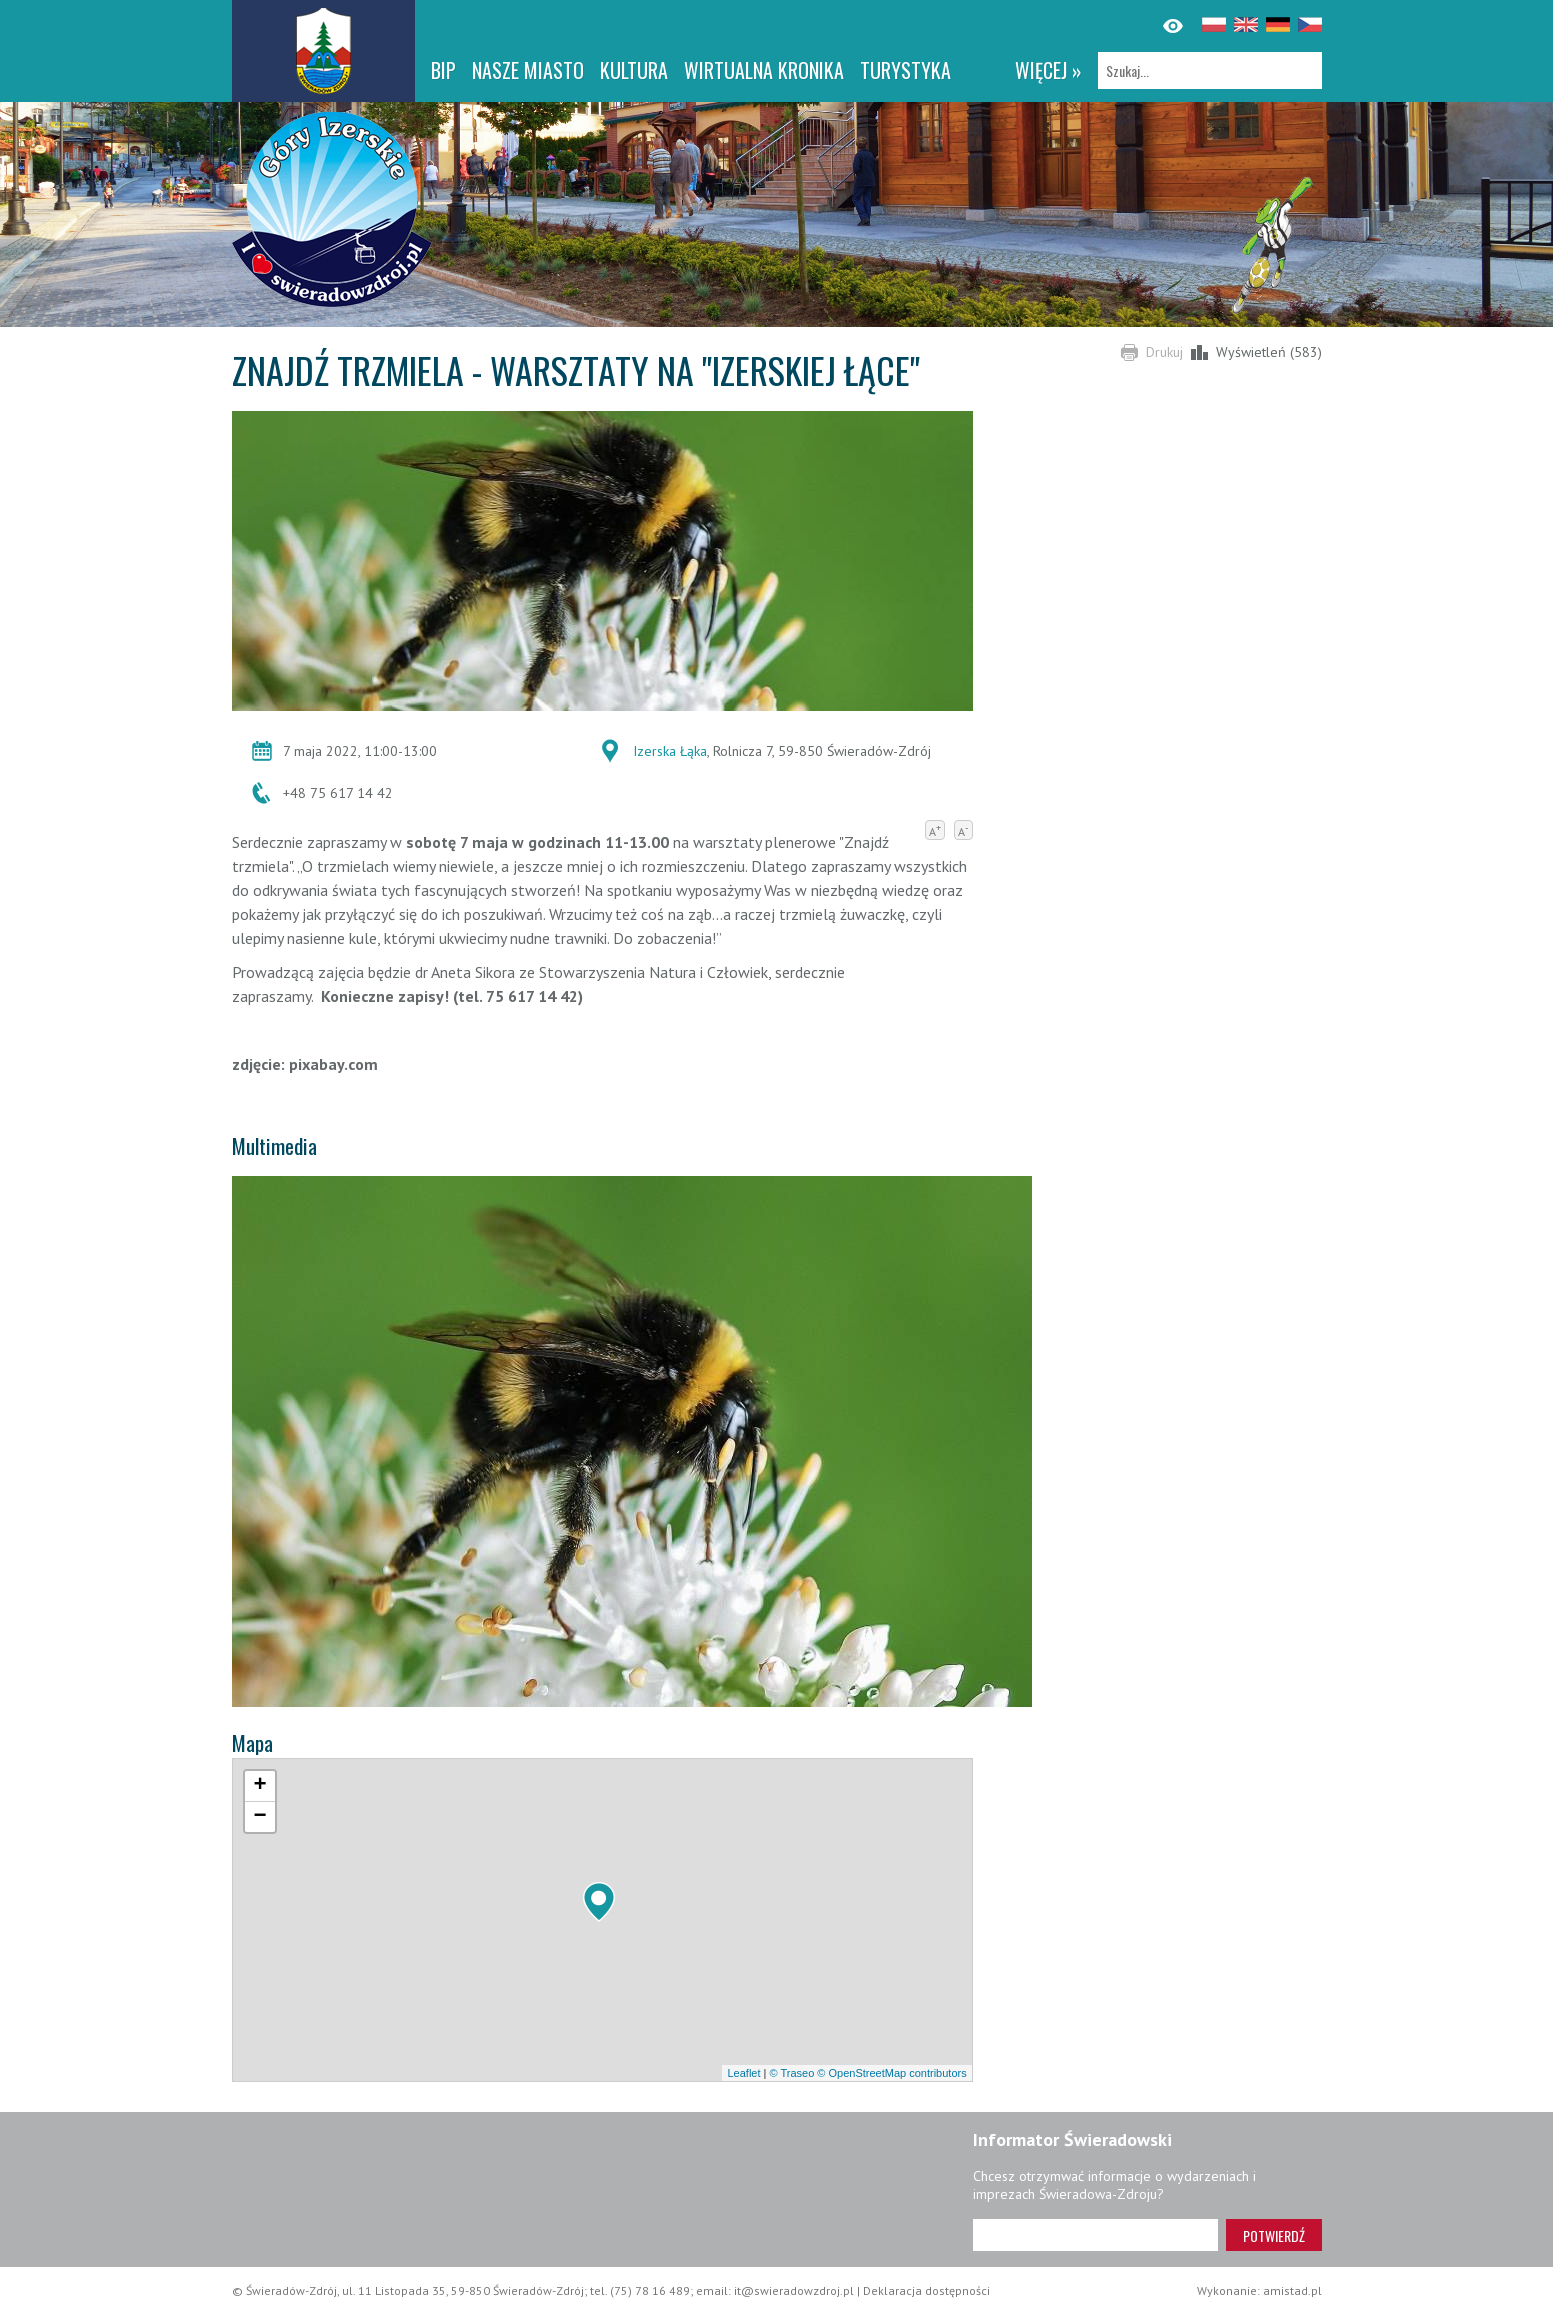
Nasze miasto (528, 70)
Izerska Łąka (670, 751)
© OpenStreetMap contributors (891, 2073)
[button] (599, 1902)
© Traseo (791, 2073)
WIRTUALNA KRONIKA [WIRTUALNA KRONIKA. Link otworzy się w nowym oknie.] (764, 70)
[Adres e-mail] (1095, 2235)
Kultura (634, 70)
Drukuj (1164, 352)
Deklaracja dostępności (926, 2290)
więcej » (1048, 70)
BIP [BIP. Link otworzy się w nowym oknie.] (443, 70)
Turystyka (905, 70)
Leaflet (743, 2073)
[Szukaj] (1210, 70)
